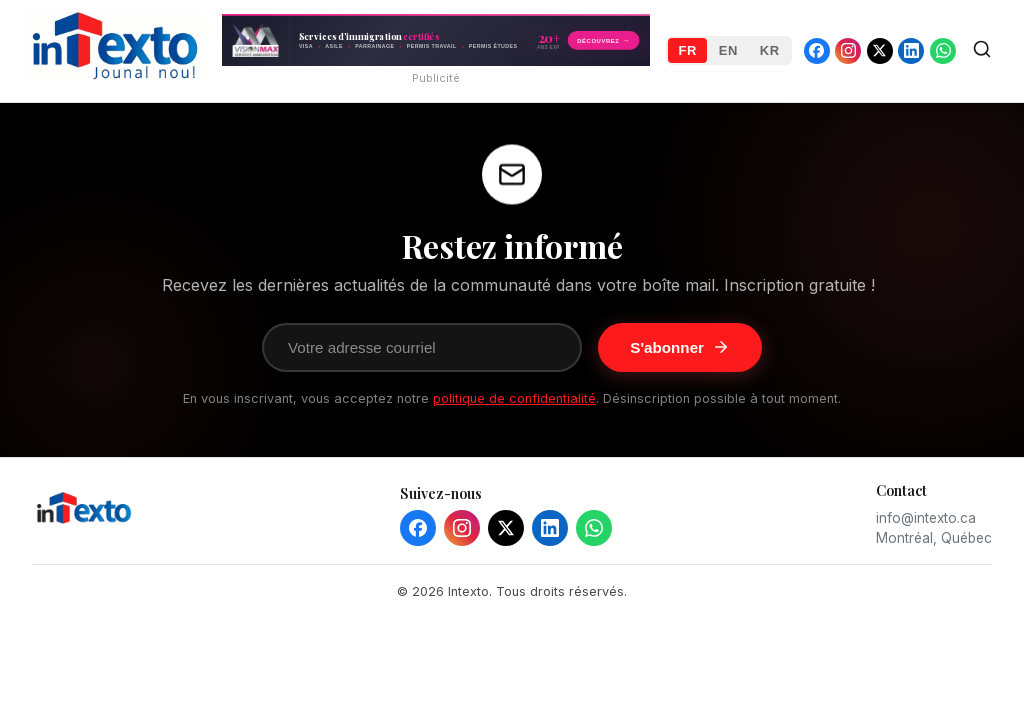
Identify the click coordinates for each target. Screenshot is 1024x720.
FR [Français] (687, 50)
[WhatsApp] (594, 528)
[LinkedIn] (550, 528)
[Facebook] (418, 528)
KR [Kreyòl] (770, 50)
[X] (506, 528)
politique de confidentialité (514, 398)
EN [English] (728, 50)
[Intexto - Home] (115, 76)
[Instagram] (462, 528)
